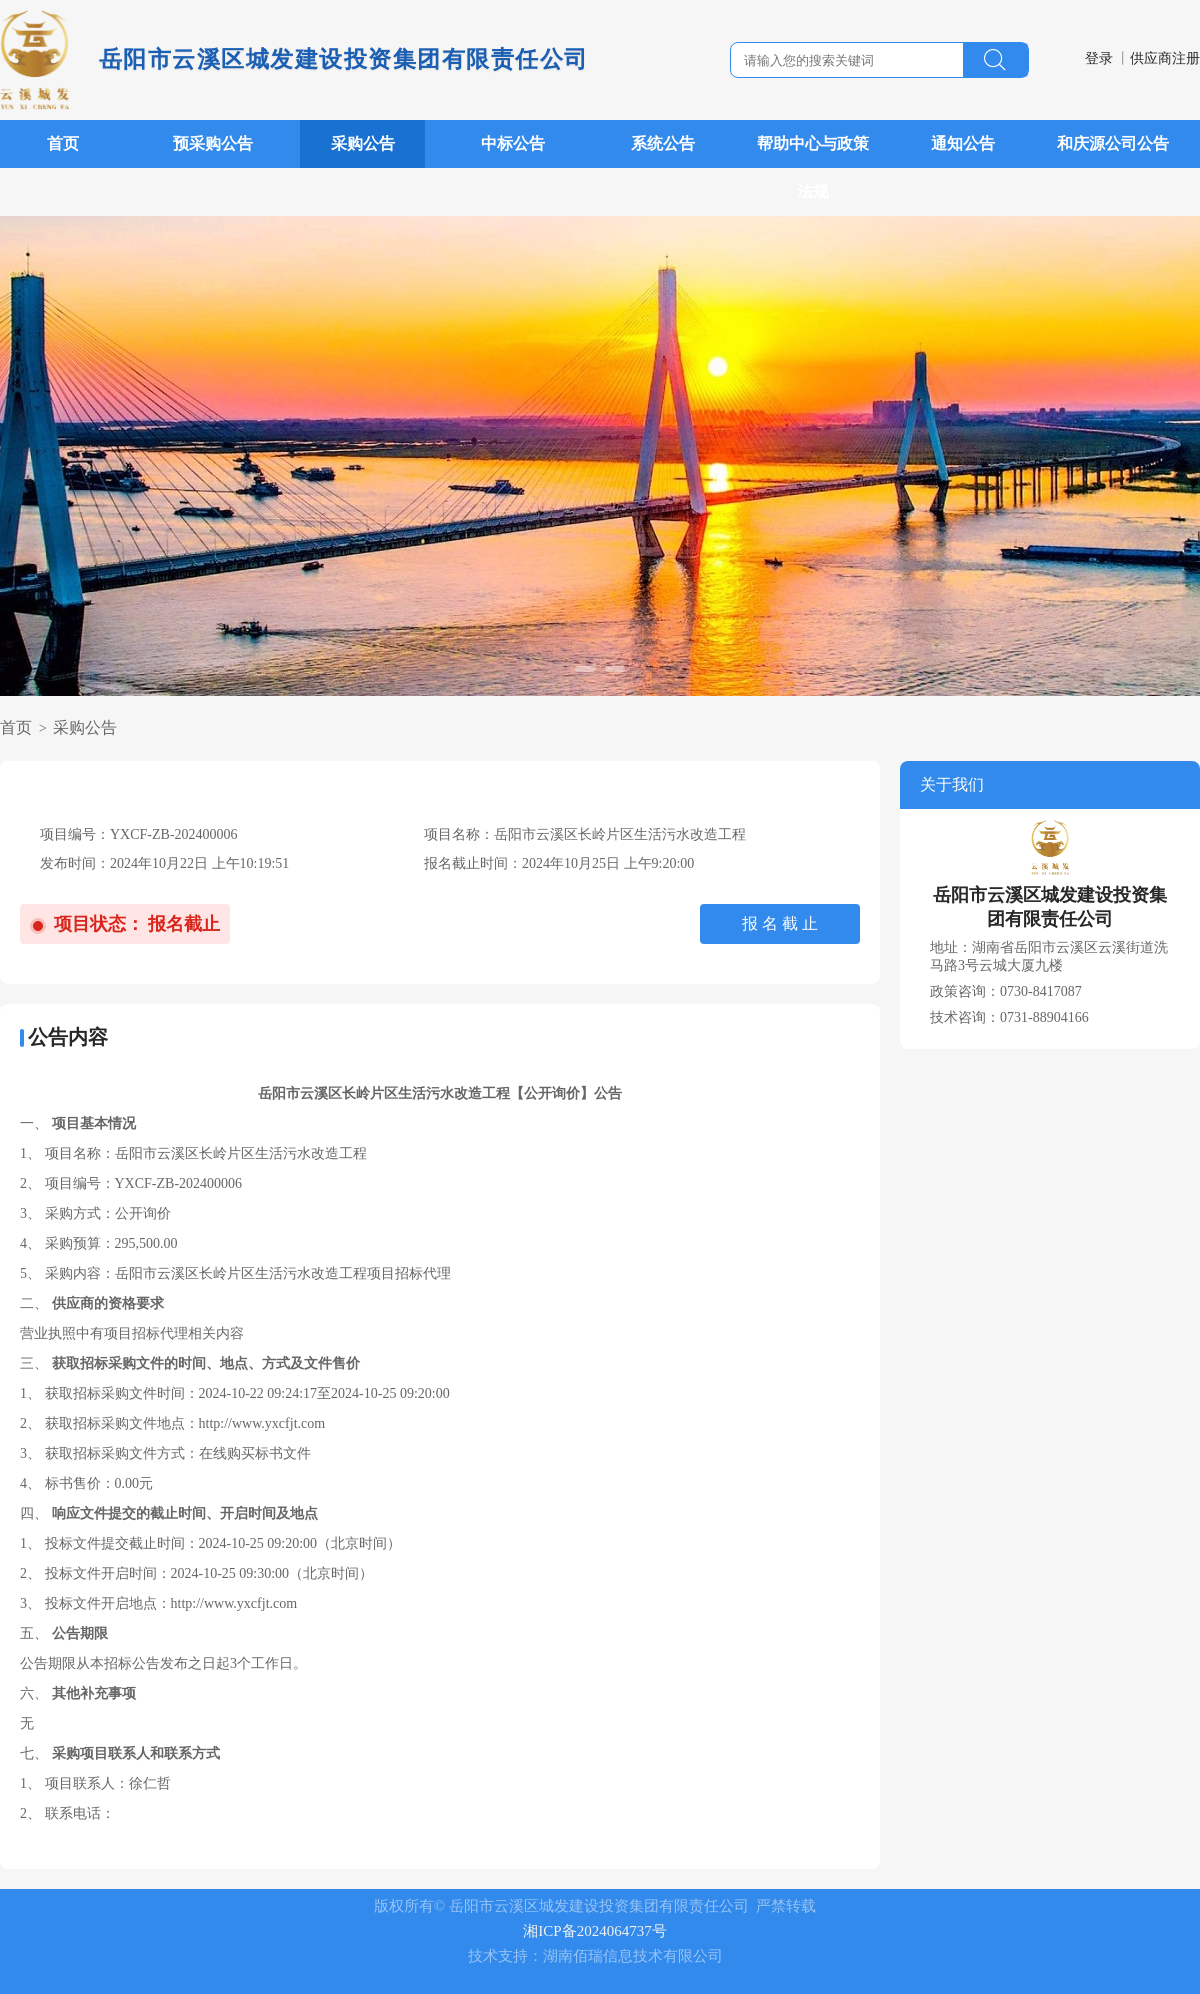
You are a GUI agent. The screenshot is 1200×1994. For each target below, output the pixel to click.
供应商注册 (1165, 58)
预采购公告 (213, 143)
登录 (1099, 58)
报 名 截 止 (780, 923)
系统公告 (663, 143)
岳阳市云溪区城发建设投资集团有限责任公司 (344, 59)
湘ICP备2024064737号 (594, 1931)
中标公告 (513, 143)
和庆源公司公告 (1113, 143)
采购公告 (363, 143)
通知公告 (963, 143)
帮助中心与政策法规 (813, 167)
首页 (63, 143)
